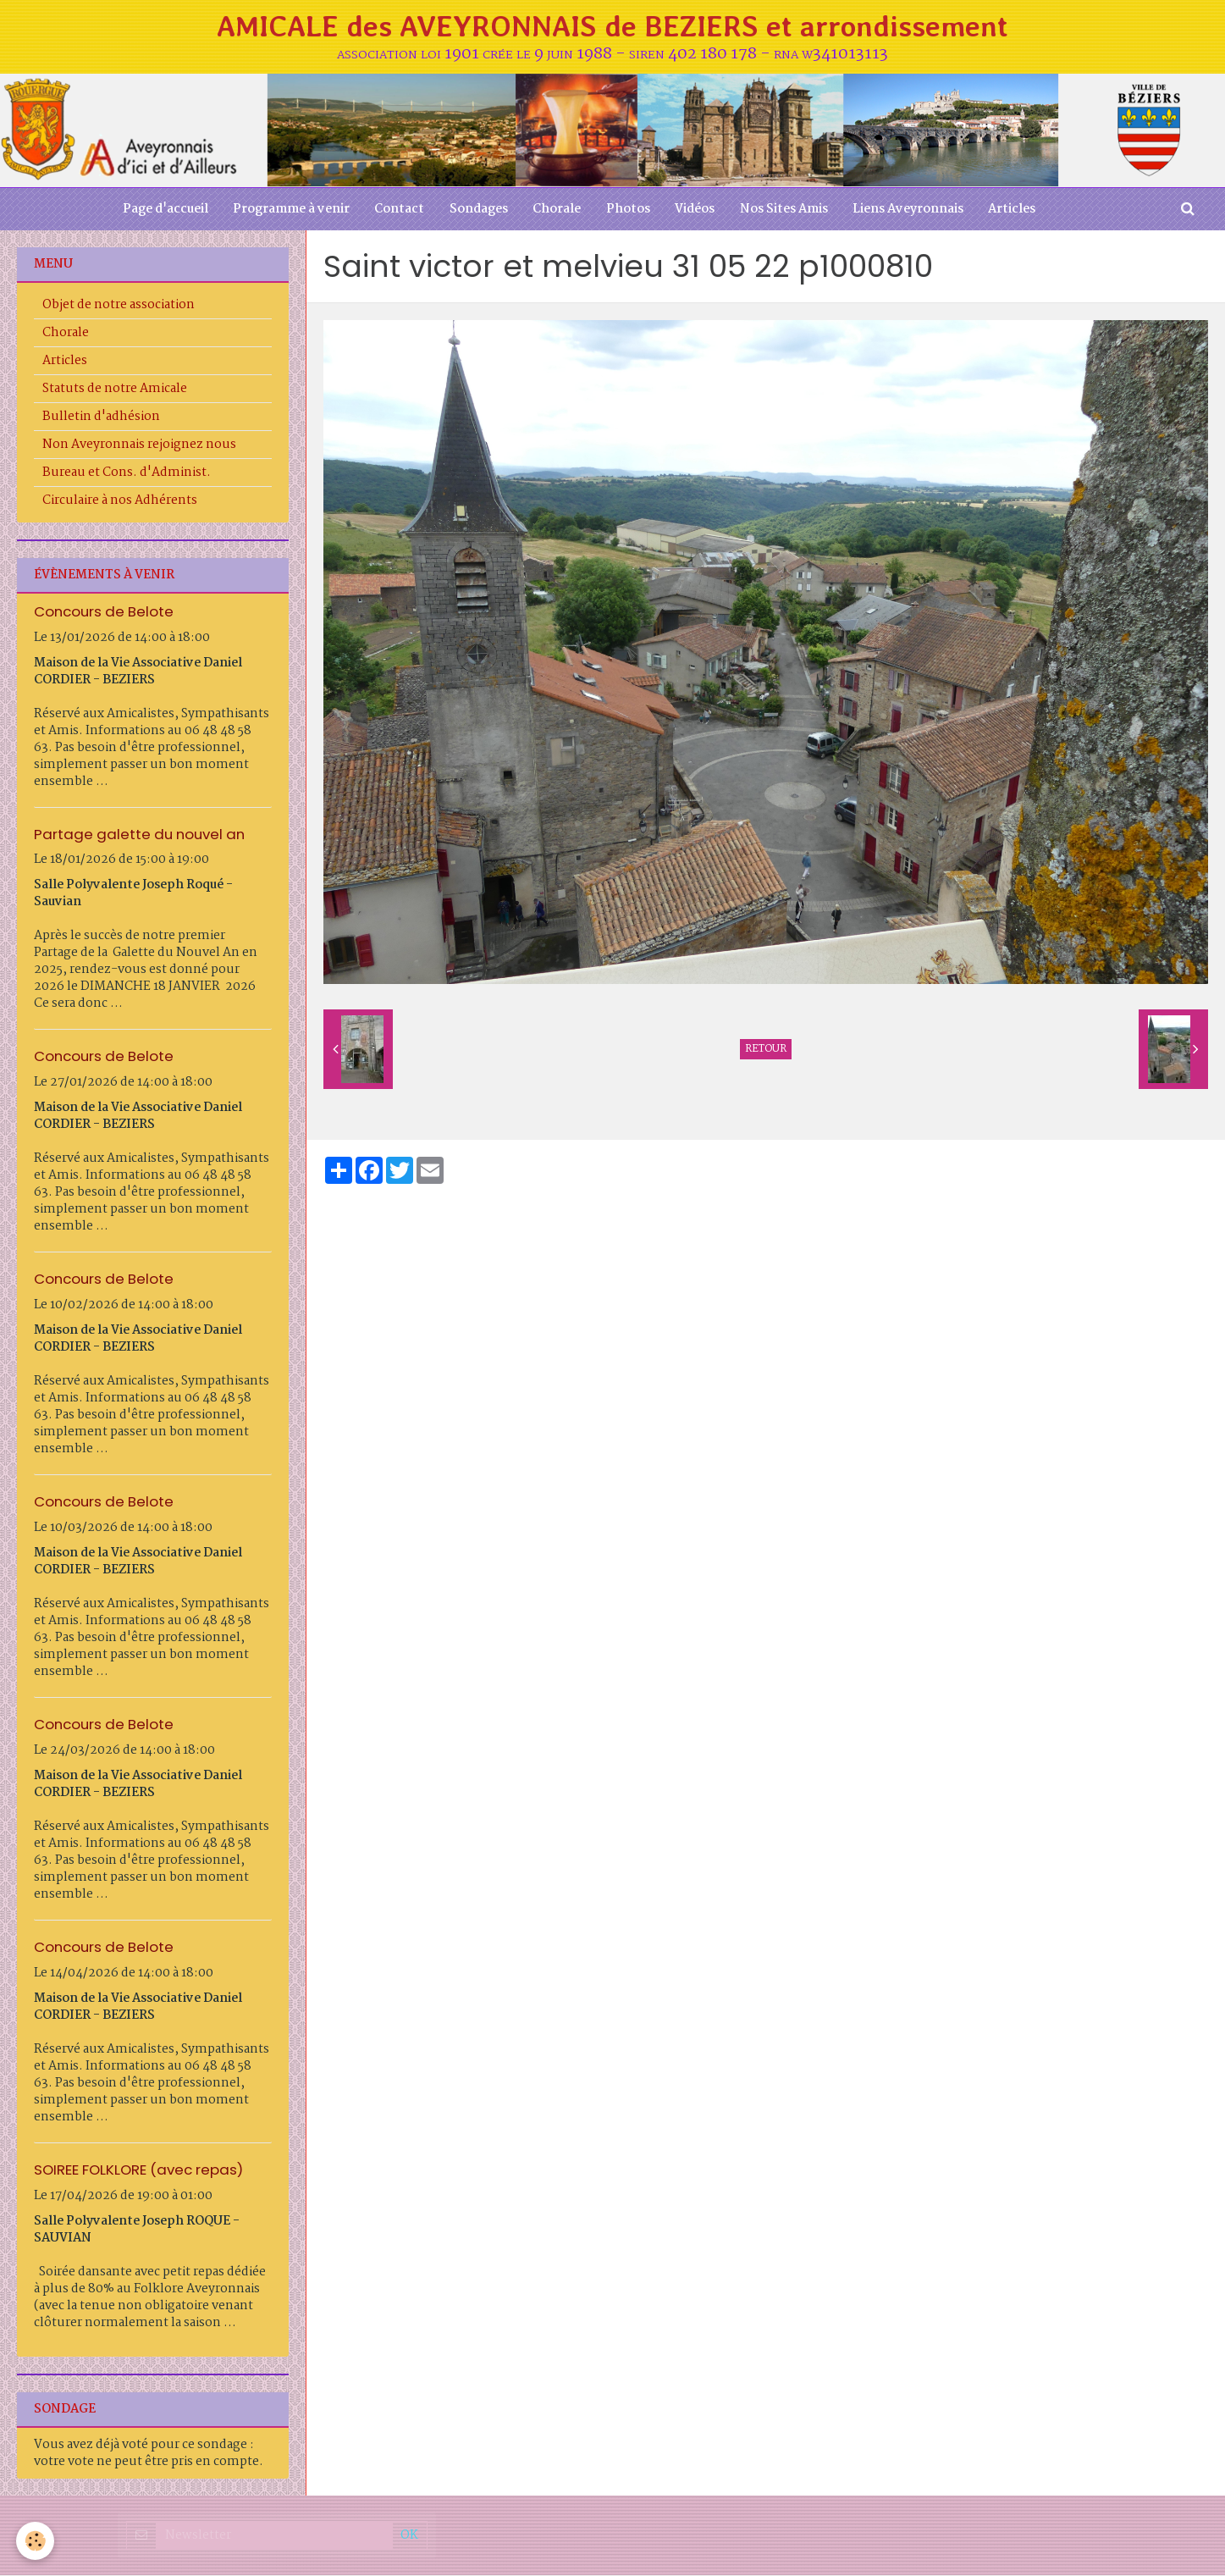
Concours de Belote (104, 612)
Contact (398, 210)
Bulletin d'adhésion (101, 417)
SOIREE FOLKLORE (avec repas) (138, 2170)
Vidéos (695, 210)
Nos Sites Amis (785, 210)
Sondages (478, 210)
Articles (1014, 210)
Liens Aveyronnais (909, 210)
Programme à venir (289, 210)
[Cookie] (36, 2541)
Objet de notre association (118, 306)
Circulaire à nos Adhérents (119, 501)
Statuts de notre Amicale (114, 389)
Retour (765, 1050)
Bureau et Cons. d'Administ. (126, 473)
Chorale (556, 210)
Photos (628, 210)
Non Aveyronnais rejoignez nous (139, 445)
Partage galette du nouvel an (139, 835)
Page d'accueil (163, 210)
